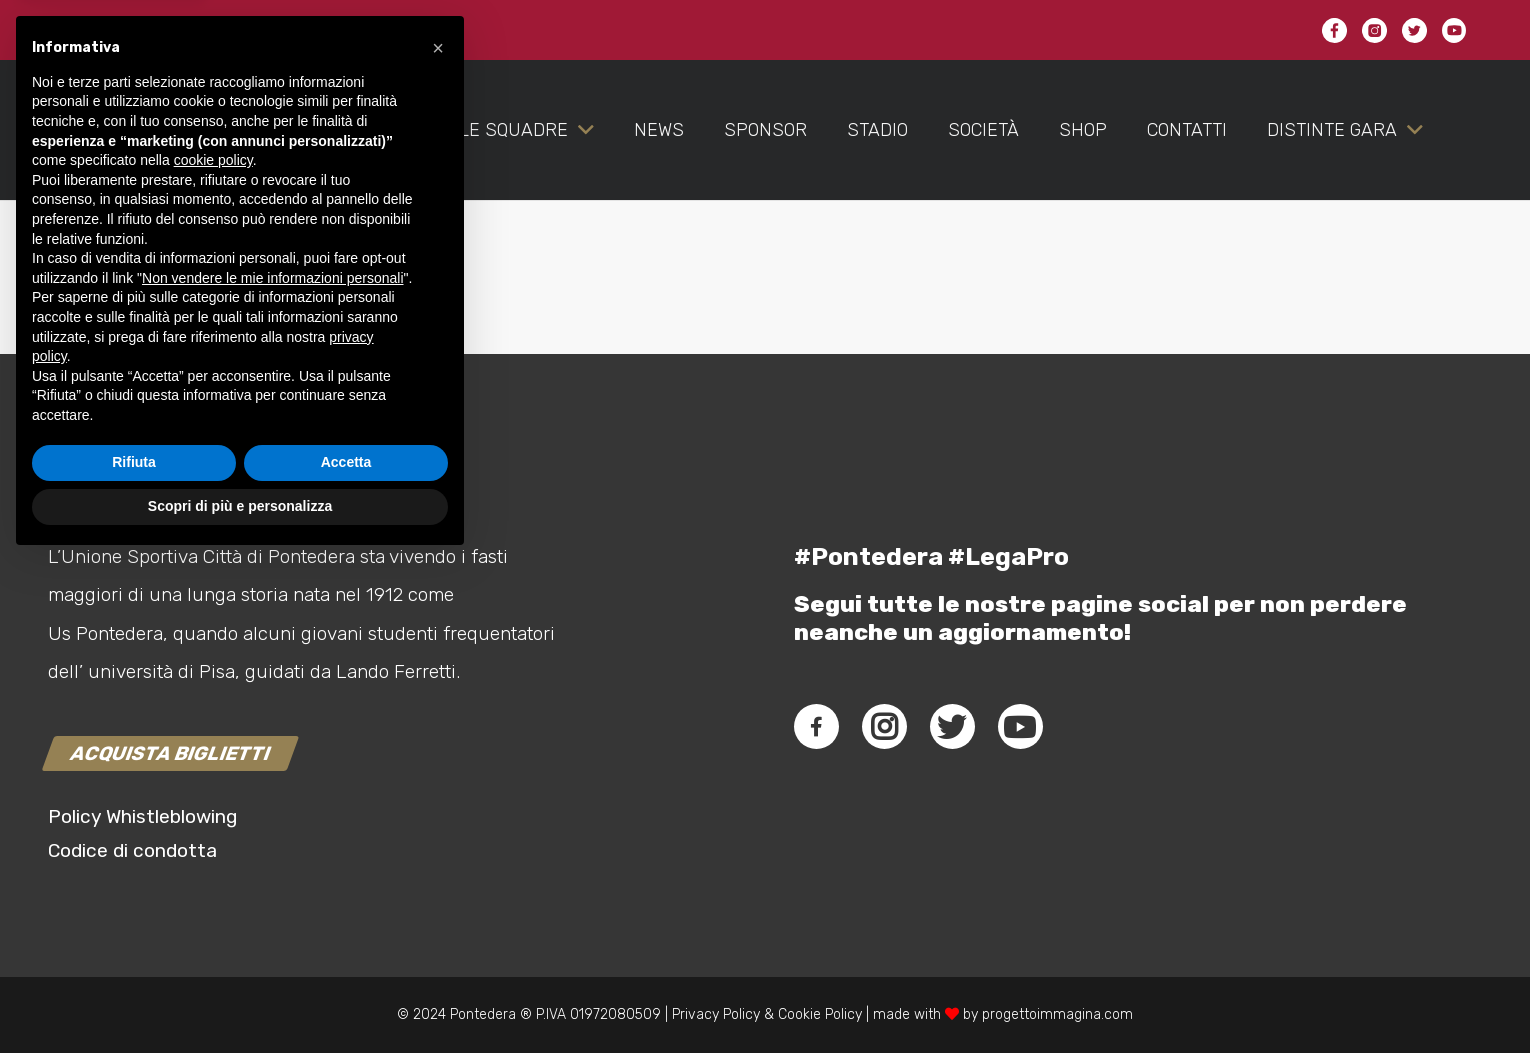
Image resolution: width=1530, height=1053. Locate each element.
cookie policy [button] (213, 653)
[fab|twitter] (952, 727)
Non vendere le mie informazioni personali (272, 770)
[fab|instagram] (884, 727)
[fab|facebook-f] (816, 727)
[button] (438, 540)
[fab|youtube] (1020, 727)
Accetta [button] (346, 955)
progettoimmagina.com (1057, 1014)
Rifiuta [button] (134, 955)
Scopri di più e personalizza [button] (240, 998)
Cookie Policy (820, 1014)
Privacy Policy (714, 1014)
